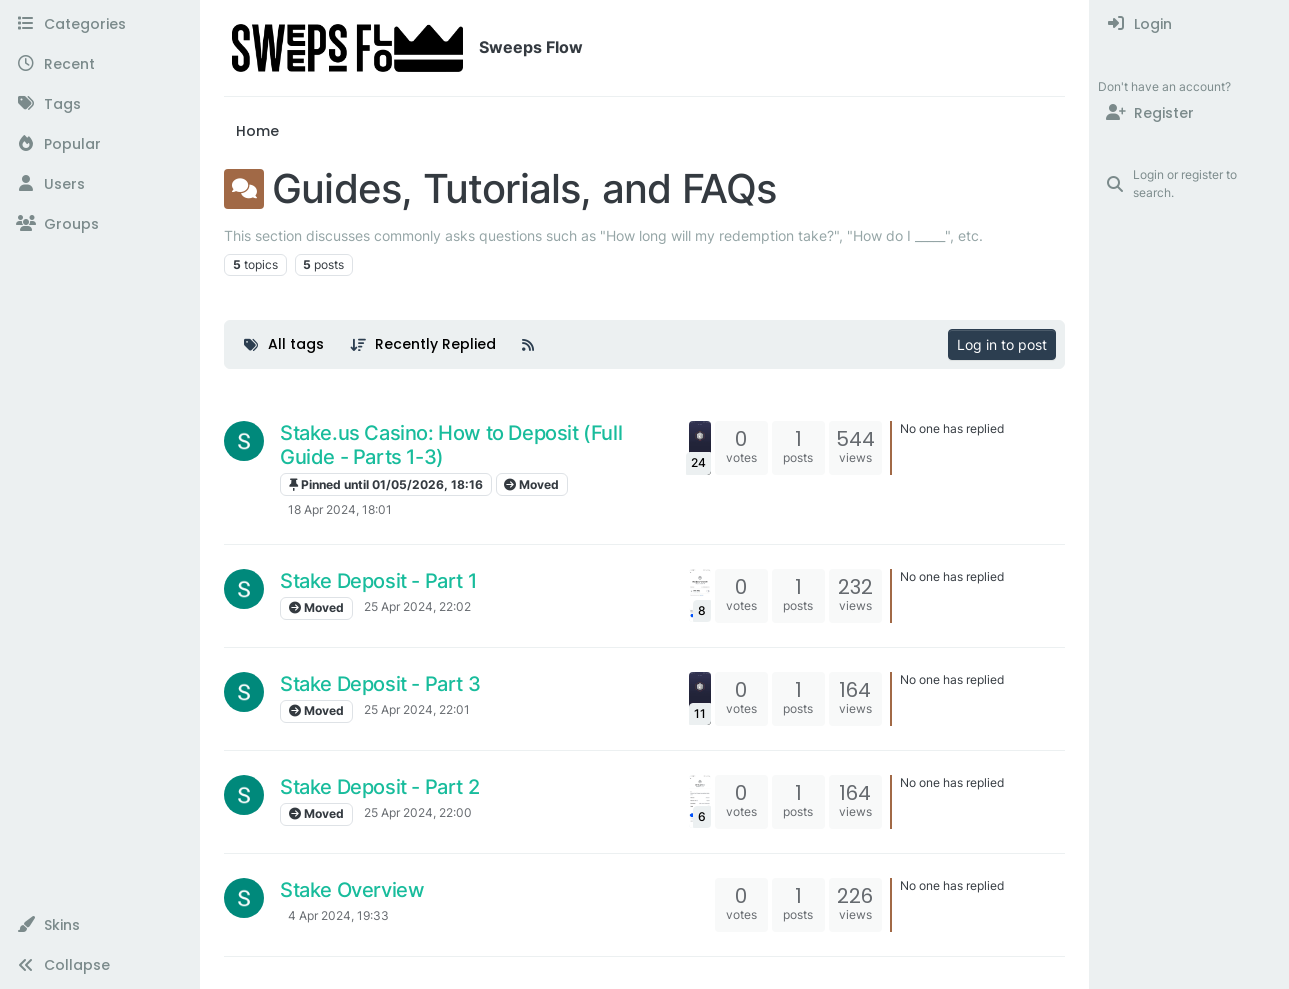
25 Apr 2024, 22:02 (417, 606)
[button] (99, 925)
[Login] (1189, 24)
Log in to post (1002, 344)
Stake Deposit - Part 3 (380, 684)
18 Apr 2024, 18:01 (340, 509)
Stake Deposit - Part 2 (379, 787)
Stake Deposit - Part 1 (378, 581)
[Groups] (99, 224)
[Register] (1189, 113)
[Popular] (99, 144)
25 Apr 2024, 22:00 (418, 812)
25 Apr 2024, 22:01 (417, 709)
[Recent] (99, 64)
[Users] (99, 184)
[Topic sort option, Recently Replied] (423, 344)
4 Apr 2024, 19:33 (338, 915)
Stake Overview (352, 890)
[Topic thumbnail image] (700, 447)
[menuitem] (1189, 24)
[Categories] (99, 24)
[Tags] (99, 104)
